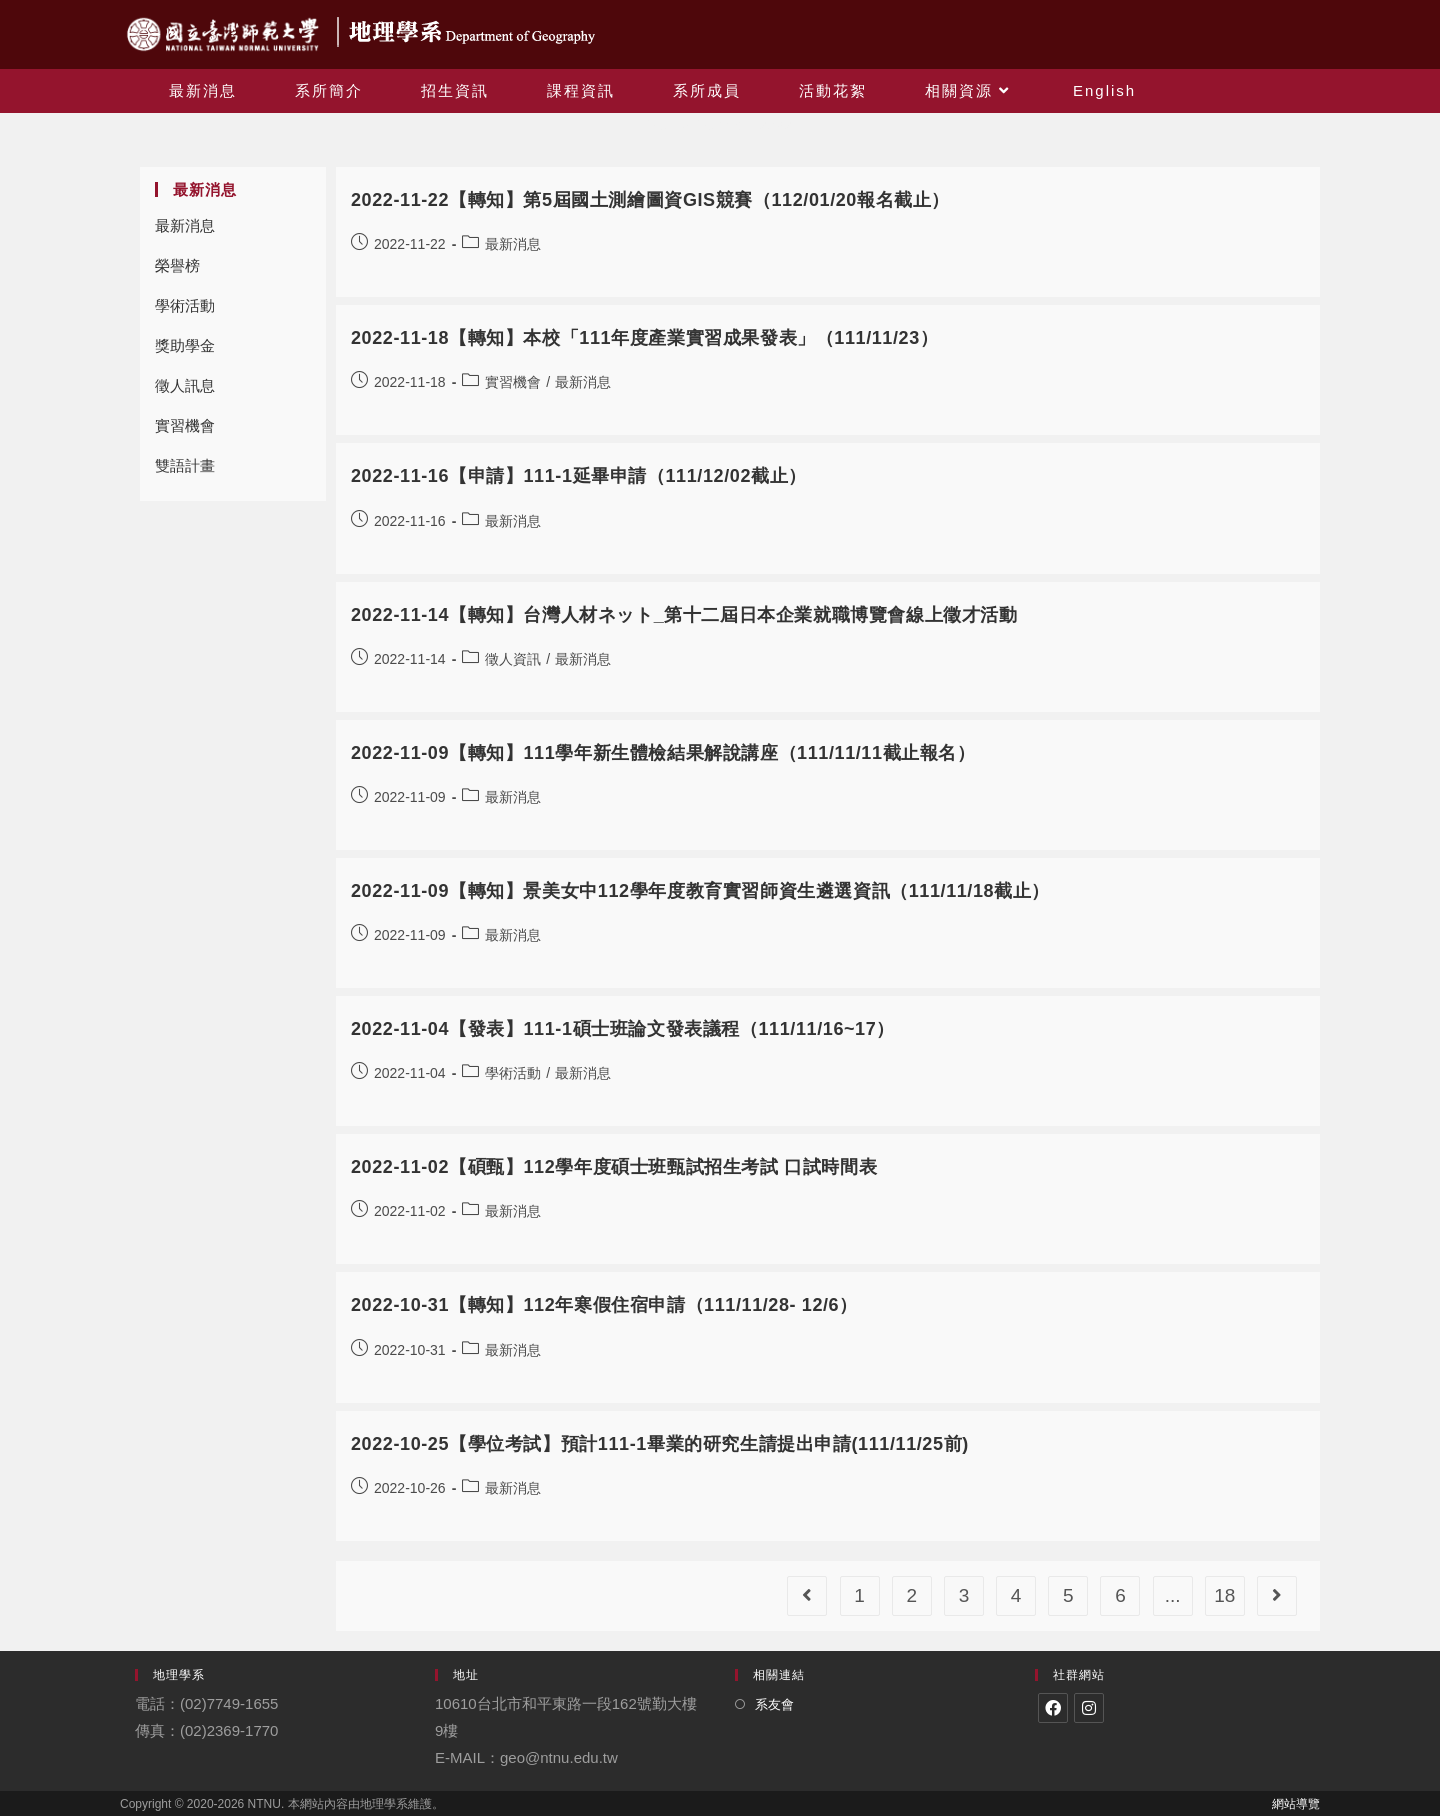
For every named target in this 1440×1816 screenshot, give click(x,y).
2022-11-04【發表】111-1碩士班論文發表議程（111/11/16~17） (623, 1029)
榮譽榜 (177, 265)
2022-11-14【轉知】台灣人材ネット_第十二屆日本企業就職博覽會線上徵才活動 (684, 615)
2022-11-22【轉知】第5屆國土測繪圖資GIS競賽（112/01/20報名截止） (650, 200)
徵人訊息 (185, 385)
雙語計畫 (185, 465)
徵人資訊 (513, 659)
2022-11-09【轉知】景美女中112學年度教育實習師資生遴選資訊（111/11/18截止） (700, 891)
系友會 (774, 1704)
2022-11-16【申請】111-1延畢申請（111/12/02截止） (579, 476)
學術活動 (185, 305)
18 (1224, 1595)
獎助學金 (185, 345)
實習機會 (185, 425)
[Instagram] (1089, 1708)
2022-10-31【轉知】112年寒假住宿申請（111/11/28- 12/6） (604, 1305)
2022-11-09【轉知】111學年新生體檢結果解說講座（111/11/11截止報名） (663, 753)
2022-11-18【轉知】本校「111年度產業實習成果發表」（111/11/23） (644, 338)
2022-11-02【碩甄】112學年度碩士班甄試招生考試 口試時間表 (614, 1167)
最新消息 (185, 225)
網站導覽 (1296, 1804)
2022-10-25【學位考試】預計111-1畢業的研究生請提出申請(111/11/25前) (660, 1444)
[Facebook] (1053, 1708)
